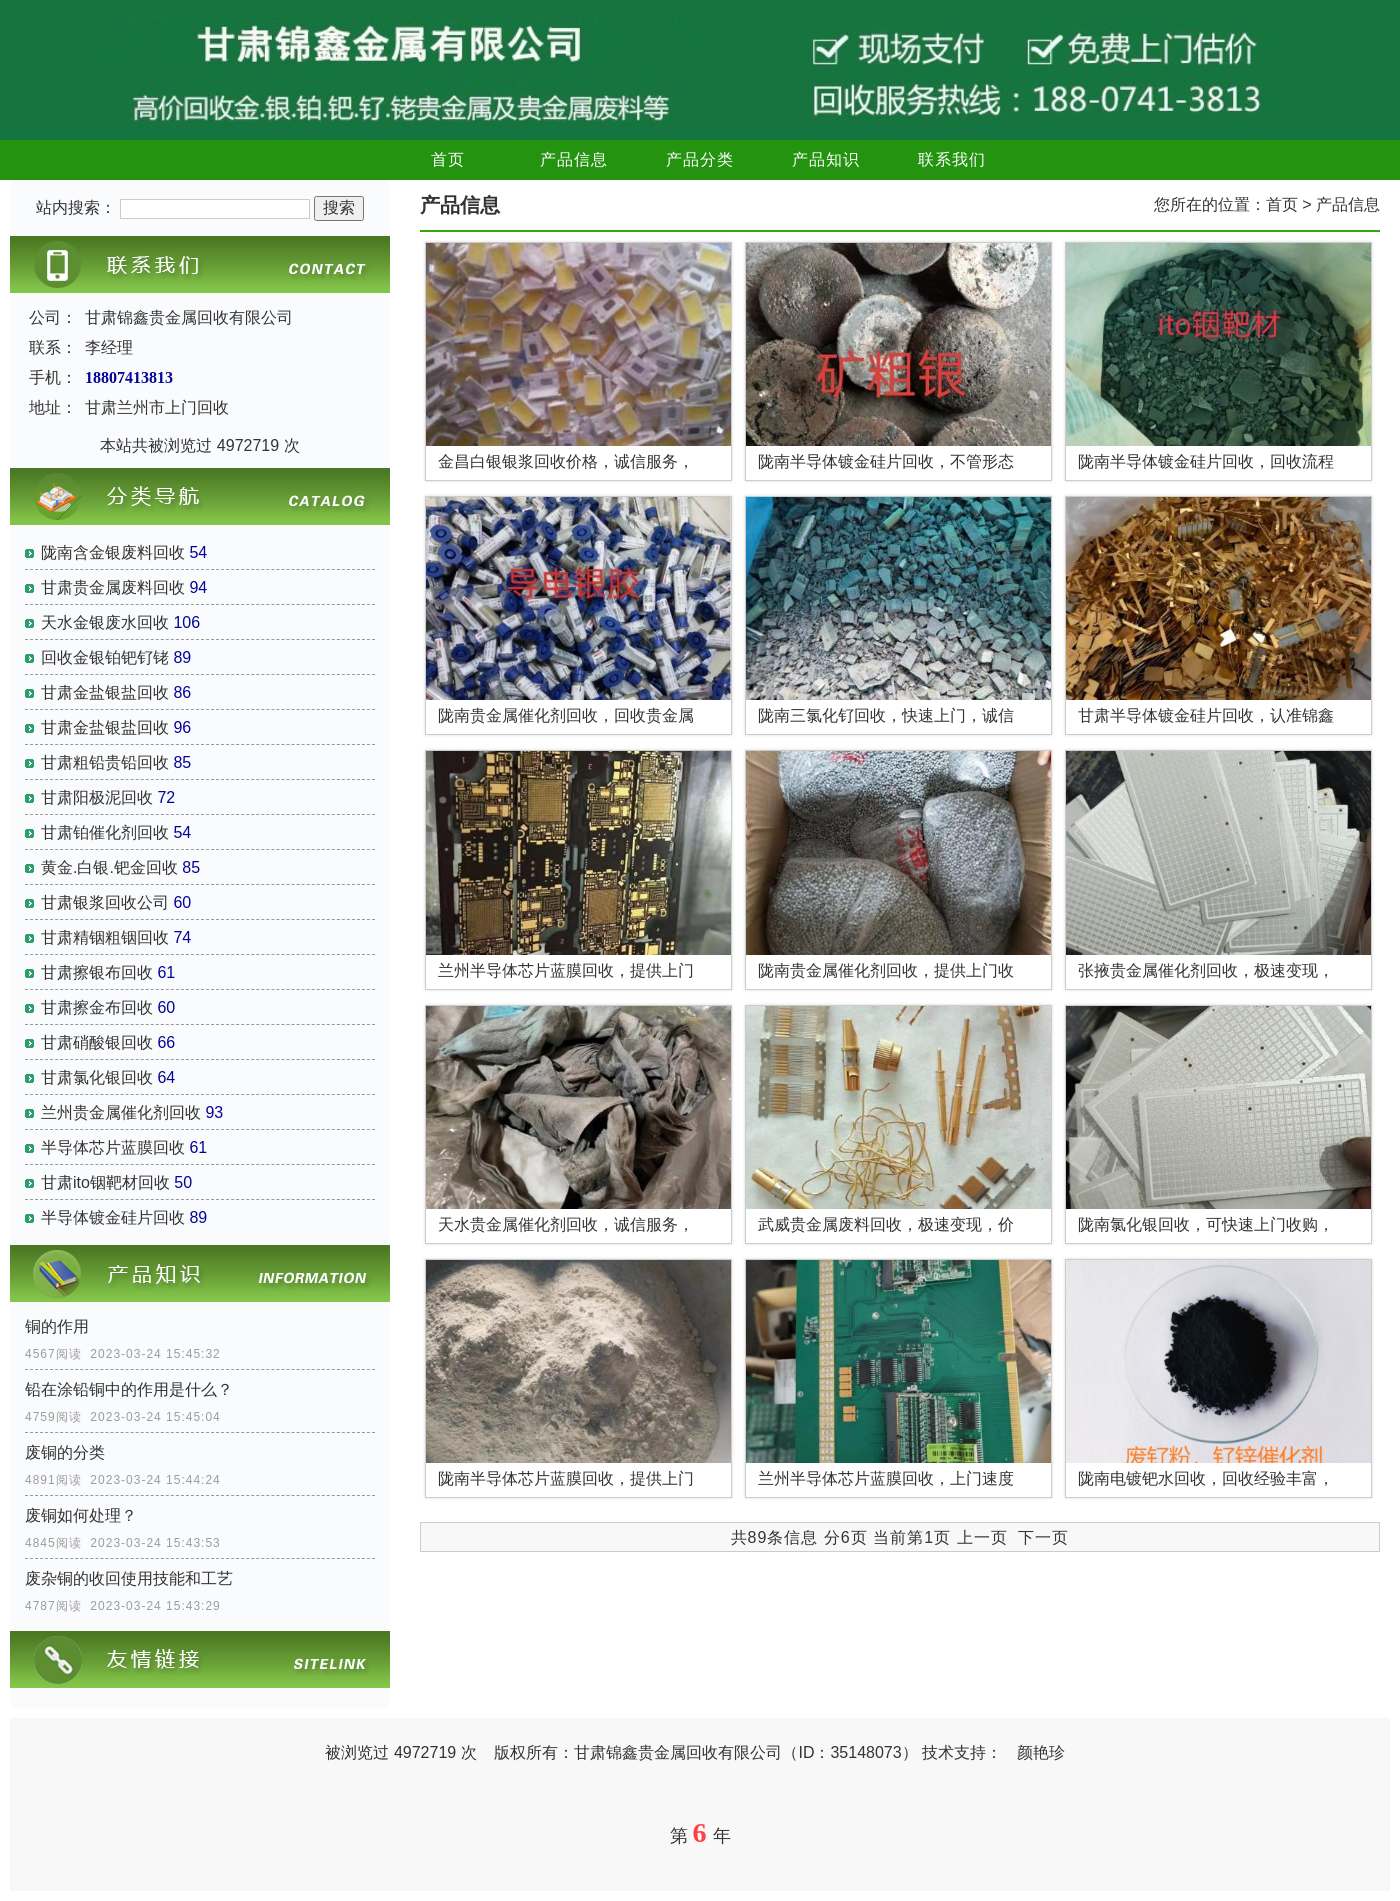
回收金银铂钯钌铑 (105, 657)
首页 (448, 159)
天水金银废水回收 (105, 622)
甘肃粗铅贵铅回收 (105, 762)
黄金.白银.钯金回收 (109, 867)
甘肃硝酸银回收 (97, 1042)
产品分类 (700, 159)
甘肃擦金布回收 (97, 1007)
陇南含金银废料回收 (113, 552)
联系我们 (952, 159)
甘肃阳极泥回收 (97, 797)
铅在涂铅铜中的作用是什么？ (129, 1389)
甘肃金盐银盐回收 (105, 692)
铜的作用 (57, 1326)
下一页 (1043, 1537)
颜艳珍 (1041, 1752)
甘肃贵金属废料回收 (113, 587)
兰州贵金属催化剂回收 (121, 1112)
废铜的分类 (65, 1452)
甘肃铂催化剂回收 (105, 832)
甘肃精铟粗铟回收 (105, 937)
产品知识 (826, 159)
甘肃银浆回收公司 (105, 902)
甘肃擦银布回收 (97, 972)
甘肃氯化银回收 (97, 1077)
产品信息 (574, 159)
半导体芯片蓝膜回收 (113, 1147)
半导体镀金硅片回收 (113, 1217)
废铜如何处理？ (81, 1515)
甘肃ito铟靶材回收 (105, 1182)
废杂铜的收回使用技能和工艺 (129, 1578)
